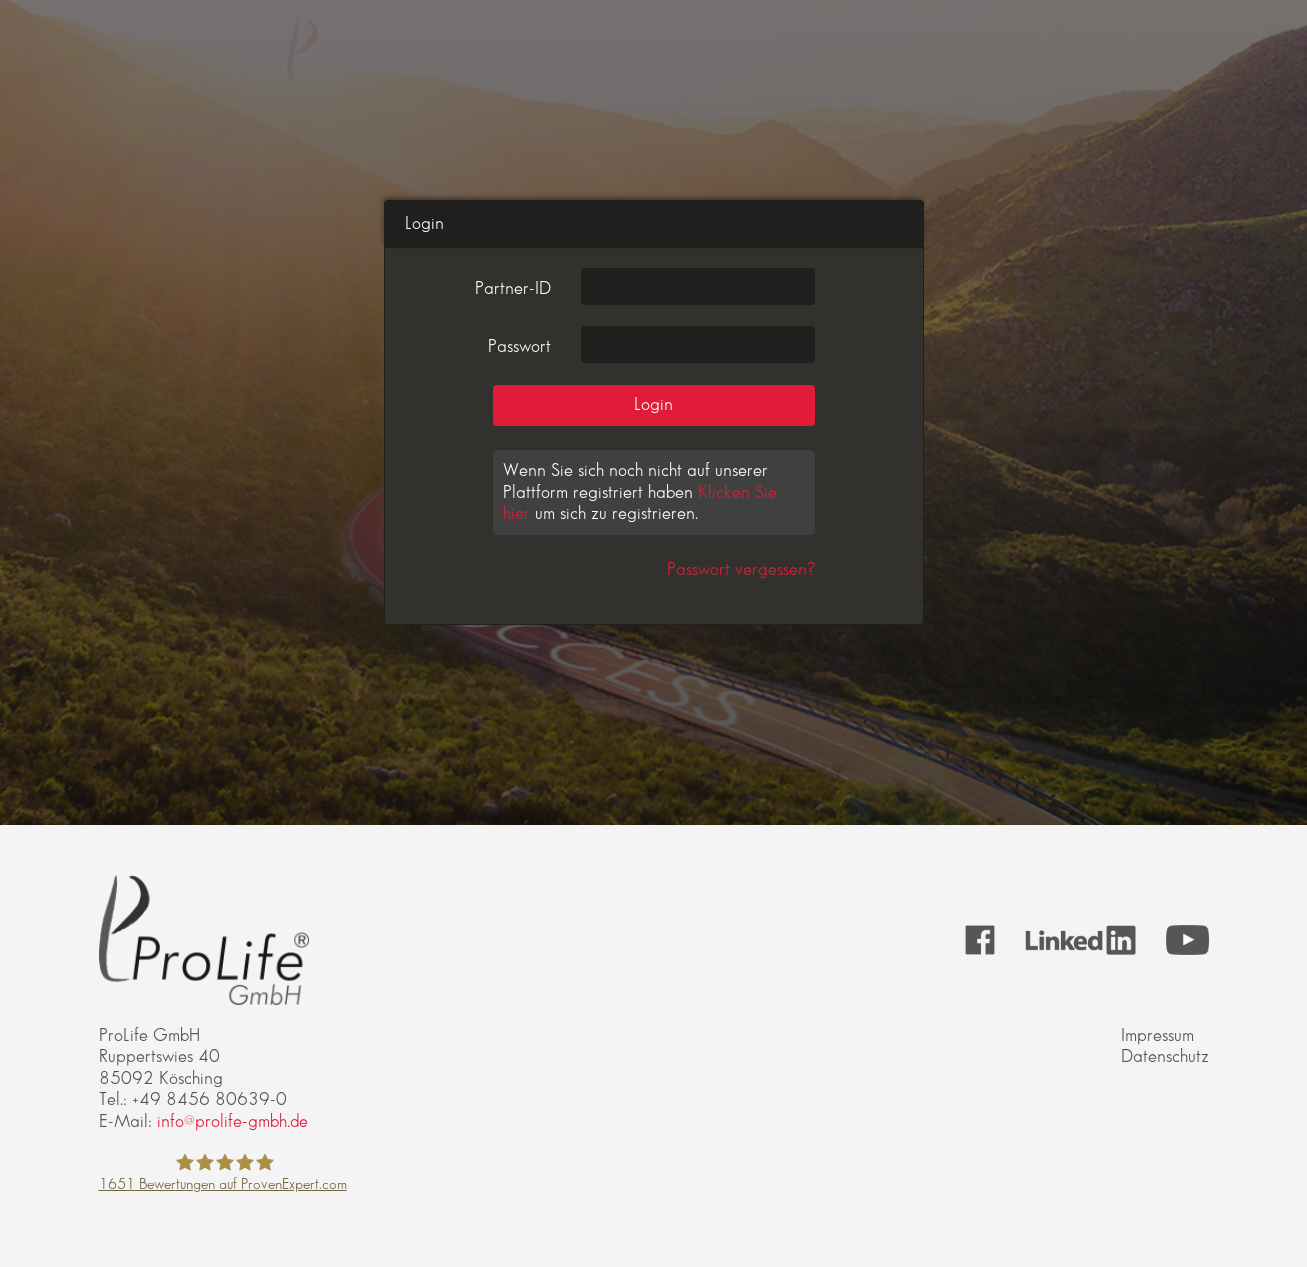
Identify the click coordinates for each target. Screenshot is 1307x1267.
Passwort (519, 346)
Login (653, 404)
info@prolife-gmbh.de (232, 1121)
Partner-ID (513, 288)
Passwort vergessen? (741, 569)
